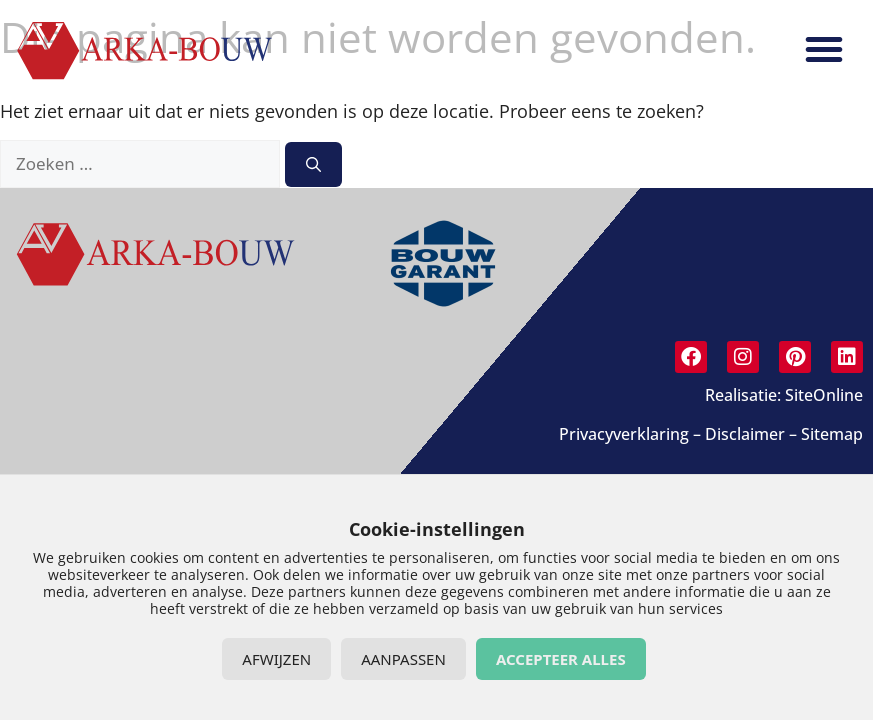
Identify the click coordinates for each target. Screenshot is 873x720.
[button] (824, 49)
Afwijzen (276, 659)
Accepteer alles (561, 659)
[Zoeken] (313, 164)
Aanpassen (403, 659)
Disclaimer (745, 434)
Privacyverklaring (624, 434)
